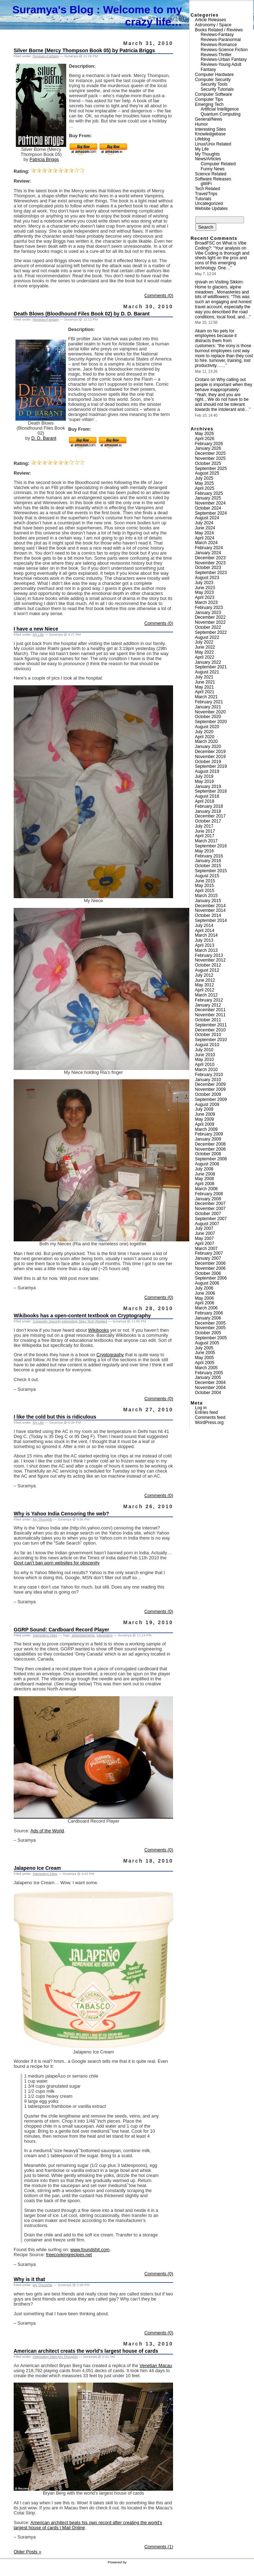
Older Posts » (27, 2551)
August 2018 (207, 796)
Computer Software (213, 94)
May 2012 (204, 984)
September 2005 (211, 1337)
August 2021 (207, 672)
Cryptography (110, 1354)
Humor (201, 124)
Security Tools (214, 84)
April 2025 (204, 488)
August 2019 (207, 771)
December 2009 (210, 1084)
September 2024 (211, 513)
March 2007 (206, 1248)
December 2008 (210, 1144)
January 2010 (208, 1079)
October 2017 (208, 821)
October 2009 (208, 1094)
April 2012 (204, 990)
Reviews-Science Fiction (224, 49)
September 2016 (211, 845)
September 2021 (211, 666)
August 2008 (207, 1163)
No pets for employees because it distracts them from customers (216, 338)
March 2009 (206, 1129)
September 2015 (211, 870)
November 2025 (210, 458)
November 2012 (210, 960)
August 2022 (207, 637)
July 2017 (204, 826)
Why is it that (29, 2279)
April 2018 (204, 801)
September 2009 (211, 1099)
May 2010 (204, 1059)
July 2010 (204, 1049)
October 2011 (208, 1019)
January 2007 (208, 1258)
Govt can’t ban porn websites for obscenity (56, 1562)
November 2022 (210, 622)
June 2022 (205, 647)
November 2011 (210, 1014)
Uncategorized (209, 203)
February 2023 (209, 607)
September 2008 (211, 1158)
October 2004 (208, 1392)
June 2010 (205, 1054)
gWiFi (206, 183)
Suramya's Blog (53, 9)
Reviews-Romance (219, 44)
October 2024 (208, 508)
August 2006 (207, 1283)
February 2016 (209, 856)
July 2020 (204, 731)
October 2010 (208, 1034)
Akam (200, 330)
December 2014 (210, 905)
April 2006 (204, 1302)
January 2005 (208, 1377)
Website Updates (211, 208)
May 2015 (204, 885)
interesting (105, 1635)
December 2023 (210, 557)
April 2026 (204, 438)
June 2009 (205, 1114)
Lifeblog (202, 139)
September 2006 (211, 1278)
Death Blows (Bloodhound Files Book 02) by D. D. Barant (82, 314)
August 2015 (207, 875)
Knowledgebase (210, 133)
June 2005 (205, 1352)
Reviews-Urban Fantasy (224, 59)
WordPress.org (209, 1422)
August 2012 (207, 970)
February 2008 (209, 1193)
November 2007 (210, 1208)
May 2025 (204, 483)
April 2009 (204, 1124)
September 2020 (211, 721)
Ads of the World (47, 1830)
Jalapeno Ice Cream (37, 1868)
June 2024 (205, 527)
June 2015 (205, 880)
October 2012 (208, 965)
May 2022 (204, 652)
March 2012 (206, 995)
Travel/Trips (206, 193)
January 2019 (208, 786)
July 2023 (204, 582)
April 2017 (204, 835)
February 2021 (209, 701)
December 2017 (210, 816)
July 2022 (204, 642)
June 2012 (205, 980)
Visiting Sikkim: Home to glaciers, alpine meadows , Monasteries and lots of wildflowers (222, 289)
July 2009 (204, 1109)
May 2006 (204, 1298)
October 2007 (208, 1213)
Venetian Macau (156, 2365)
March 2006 (206, 1308)
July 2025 (204, 478)
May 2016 (204, 851)
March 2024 (206, 542)
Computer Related (218, 163)
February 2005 (209, 1372)
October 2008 (208, 1153)
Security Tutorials (217, 89)
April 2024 (204, 538)
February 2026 (209, 443)
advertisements (83, 1635)
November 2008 (210, 1149)
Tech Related (97, 1321)
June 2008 (205, 1174)
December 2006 (210, 1263)
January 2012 (208, 1005)
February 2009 (209, 1134)
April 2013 (204, 945)
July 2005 (204, 1347)
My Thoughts (43, 1519)
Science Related (210, 173)
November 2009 (210, 1089)
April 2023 (204, 597)
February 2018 (209, 806)
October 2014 (208, 915)
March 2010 (206, 1069)
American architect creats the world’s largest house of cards (86, 2351)
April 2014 (204, 930)
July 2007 (204, 1228)
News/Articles (208, 158)
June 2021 (205, 682)
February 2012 (209, 1000)
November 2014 (210, 910)
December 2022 (210, 617)
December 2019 (210, 751)
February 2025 (209, 493)
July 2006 (204, 1288)
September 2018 (211, 791)
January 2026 (208, 448)
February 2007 (209, 1253)
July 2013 (204, 940)
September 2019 (211, 766)
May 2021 (204, 687)
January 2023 (208, 612)
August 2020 (207, 726)
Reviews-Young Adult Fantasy (221, 67)
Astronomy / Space (213, 24)
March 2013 (206, 950)
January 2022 (208, 662)
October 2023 (208, 567)
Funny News (213, 168)
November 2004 (210, 1387)
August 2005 (207, 1342)
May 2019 (204, 781)
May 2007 (204, 1238)
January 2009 (208, 1139)
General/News (208, 119)
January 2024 (208, 552)
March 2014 (206, 935)
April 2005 (204, 1362)
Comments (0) (158, 295)
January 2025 (208, 498)
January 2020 (208, 746)
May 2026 (204, 433)
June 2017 (205, 831)
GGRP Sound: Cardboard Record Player (61, 1629)
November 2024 (210, 503)
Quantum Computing (221, 114)
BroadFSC (205, 243)
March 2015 (206, 895)
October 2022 (208, 627)
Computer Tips (209, 99)
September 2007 (211, 1218)
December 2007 (210, 1203)
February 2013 (209, 955)
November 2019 (210, 756)
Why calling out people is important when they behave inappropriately (223, 384)
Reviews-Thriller (216, 54)
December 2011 (210, 1009)
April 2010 (204, 1064)
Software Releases (213, 179)
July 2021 (204, 677)
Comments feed (210, 1417)
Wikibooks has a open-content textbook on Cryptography (82, 1315)
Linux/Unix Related (213, 144)
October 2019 (208, 761)
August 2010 (207, 1044)
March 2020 (206, 741)
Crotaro (202, 379)
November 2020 (210, 711)
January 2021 (208, 706)
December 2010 (210, 1029)
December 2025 (210, 453)
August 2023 (207, 577)
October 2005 (208, 1332)
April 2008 (204, 1183)
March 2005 (206, 1367)
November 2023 (210, 562)
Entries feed (206, 1412)
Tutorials (203, 198)
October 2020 (208, 716)
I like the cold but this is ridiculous (55, 1417)
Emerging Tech (209, 104)
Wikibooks (98, 1330)
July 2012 (204, 975)
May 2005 (204, 1357)
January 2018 (208, 811)
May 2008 (204, 1178)
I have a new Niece (36, 629)
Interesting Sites (74, 1321)
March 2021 (206, 696)
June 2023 (205, 587)
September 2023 (211, 572)
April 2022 (204, 657)
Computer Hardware (214, 74)
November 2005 (210, 1327)
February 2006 (209, 1313)
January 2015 (208, 900)
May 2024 (204, 533)
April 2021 (204, 691)
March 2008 (206, 1188)
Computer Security (47, 1321)
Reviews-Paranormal (221, 39)
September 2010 (211, 1039)
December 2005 (210, 1323)
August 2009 (207, 1104)
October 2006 (208, 1273)
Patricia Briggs (44, 159)
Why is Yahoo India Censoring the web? (61, 1514)
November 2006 (210, 1268)
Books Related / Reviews (219, 29)
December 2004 (210, 1382)
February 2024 (209, 547)
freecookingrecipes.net (69, 2254)
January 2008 (208, 1198)
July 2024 (204, 522)
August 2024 (207, 517)
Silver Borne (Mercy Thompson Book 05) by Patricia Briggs (84, 50)
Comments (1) (158, 2546)
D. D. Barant (43, 438)
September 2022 (211, 632)
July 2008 (204, 1168)
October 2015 (208, 865)
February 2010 (209, 1074)
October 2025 (208, 463)
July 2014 (204, 925)
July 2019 (204, 776)
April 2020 (204, 736)
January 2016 (208, 860)
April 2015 (204, 890)
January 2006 (208, 1318)
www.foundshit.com (90, 2249)
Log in (201, 1407)
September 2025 (211, 468)
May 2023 (204, 592)
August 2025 (207, 473)
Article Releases (210, 19)
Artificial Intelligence (220, 109)
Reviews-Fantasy (46, 56)
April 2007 (204, 1243)
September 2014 (211, 920)
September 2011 (211, 1024)
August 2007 (207, 1223)
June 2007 (205, 1233)
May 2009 (204, 1119)
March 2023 (206, 602)
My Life (38, 634)
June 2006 (205, 1293)
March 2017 (206, 840)
